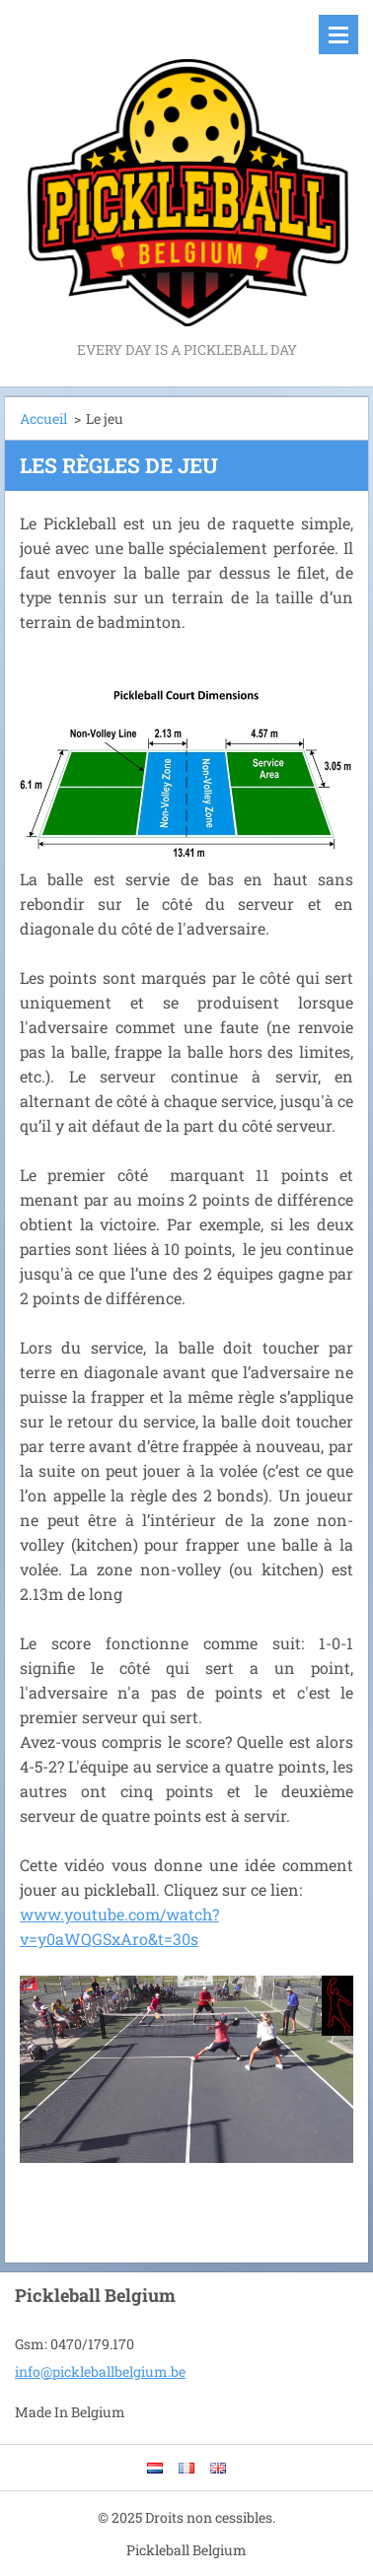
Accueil (43, 418)
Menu (338, 34)
